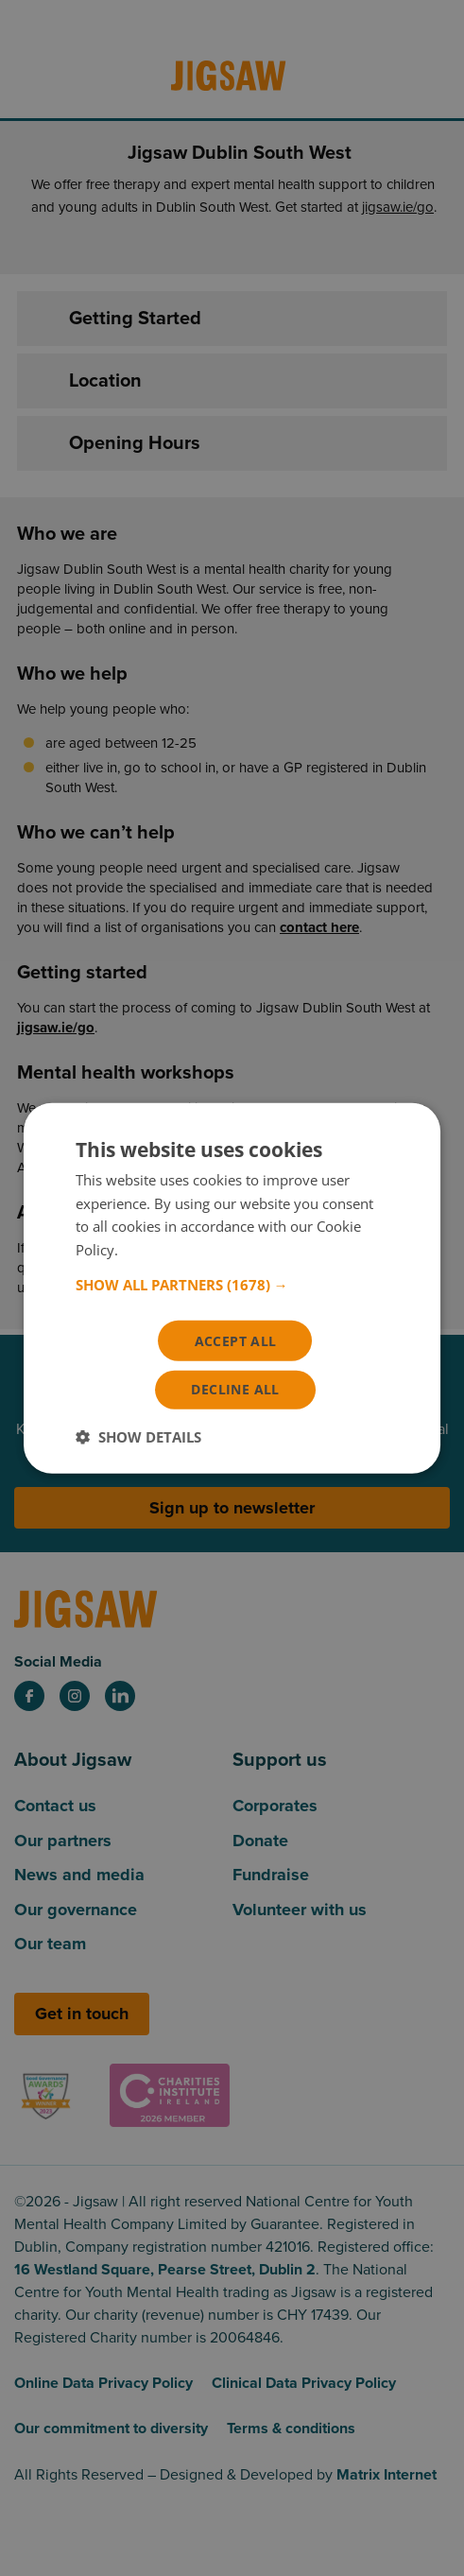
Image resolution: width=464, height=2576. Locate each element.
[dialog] (232, 1288)
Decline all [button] (235, 1390)
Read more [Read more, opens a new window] (157, 1248)
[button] (232, 1282)
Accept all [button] (236, 1339)
